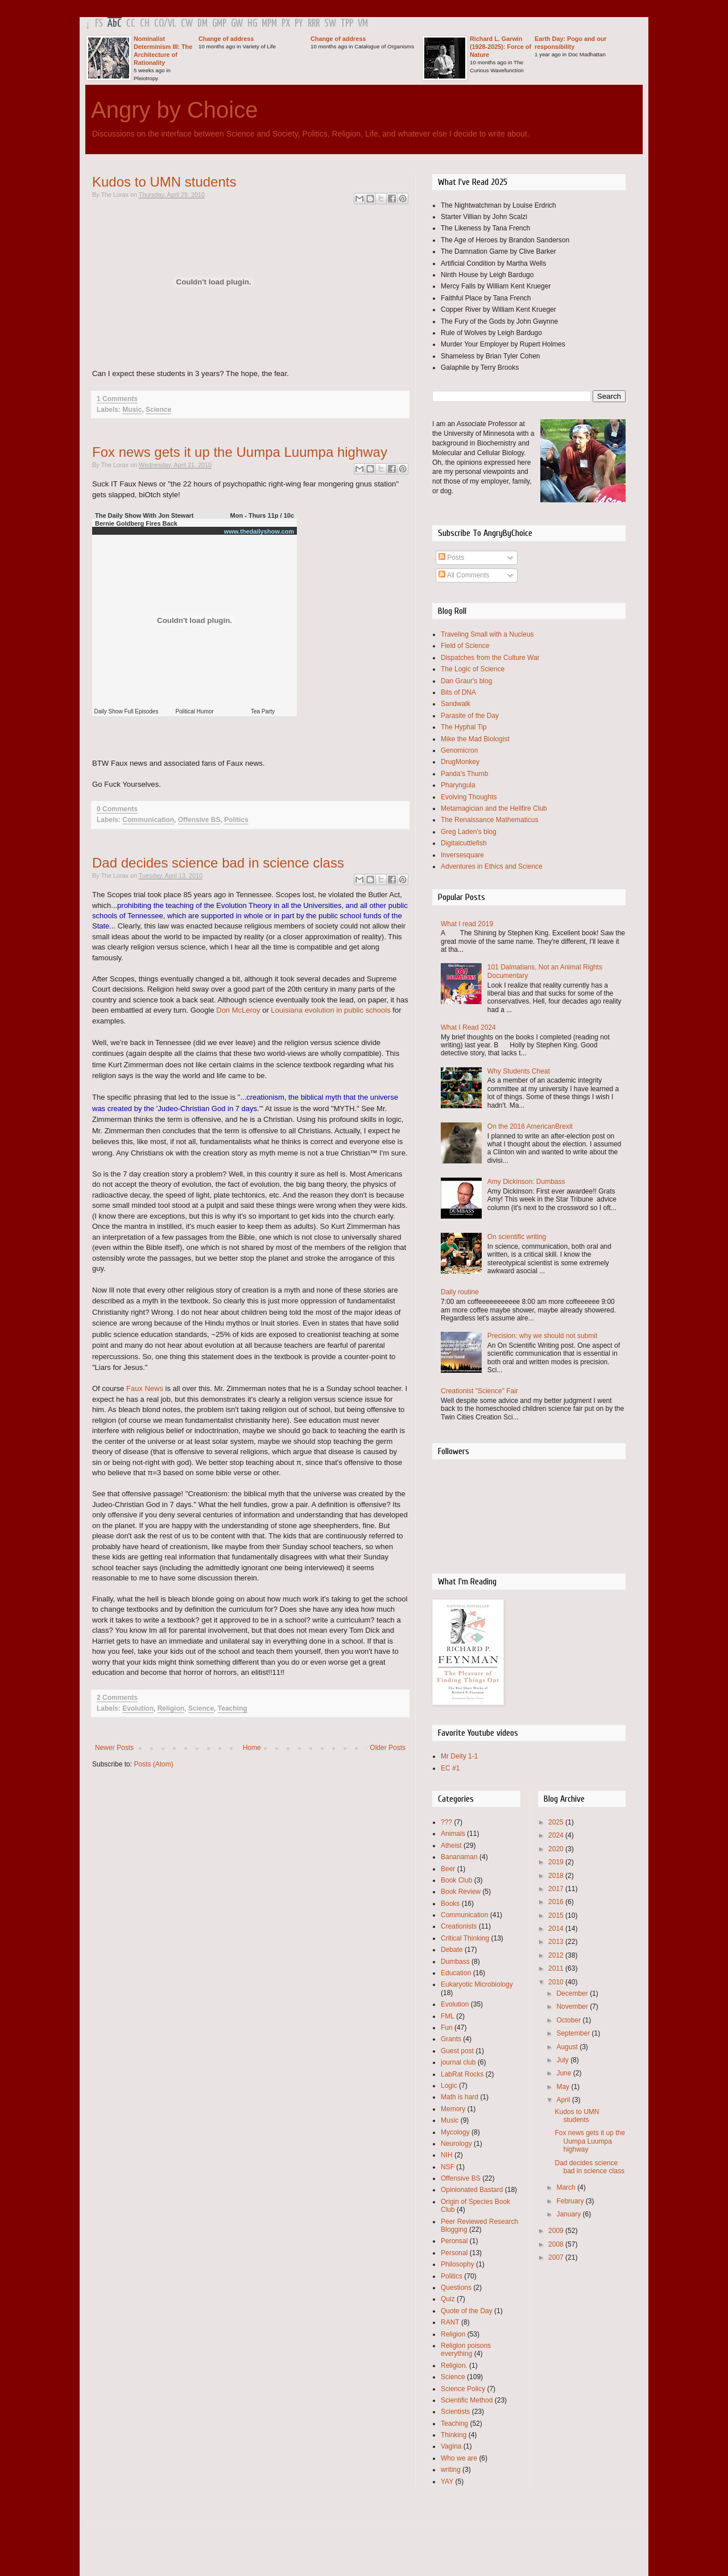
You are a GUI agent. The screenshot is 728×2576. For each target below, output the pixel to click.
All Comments (464, 575)
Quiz (448, 2299)
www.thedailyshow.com (259, 531)
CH (145, 23)
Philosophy (457, 2264)
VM (363, 23)
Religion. (454, 2365)
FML (447, 2016)
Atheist (451, 1846)
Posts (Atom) (153, 1764)
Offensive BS (199, 820)
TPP (347, 23)
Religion (171, 1708)
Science (158, 410)
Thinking (453, 2435)
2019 (556, 1862)
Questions (456, 2288)
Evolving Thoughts (469, 797)
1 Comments (117, 399)
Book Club (456, 1880)
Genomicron (459, 750)
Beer (448, 1869)
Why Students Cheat (518, 1071)
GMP (219, 23)
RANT (450, 2322)
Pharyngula (458, 785)
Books (450, 1904)
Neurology (456, 2144)
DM (202, 23)
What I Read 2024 (468, 1027)
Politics (236, 820)
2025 (556, 1822)
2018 (556, 1876)
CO (159, 23)
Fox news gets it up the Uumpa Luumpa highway (239, 452)
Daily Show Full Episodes (126, 711)
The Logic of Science (472, 669)
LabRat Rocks (462, 2074)
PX (286, 23)
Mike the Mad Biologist (475, 739)
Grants (451, 2039)
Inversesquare (462, 855)
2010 (556, 1982)
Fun (447, 2028)
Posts (451, 558)
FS (99, 23)
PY (299, 23)
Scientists (455, 2412)
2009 (556, 2231)
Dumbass (455, 1962)
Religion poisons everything (466, 2350)
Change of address (226, 38)
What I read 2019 (467, 924)
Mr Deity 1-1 (459, 1756)
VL (172, 23)
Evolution (138, 1708)
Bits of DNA (458, 692)
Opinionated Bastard (472, 2190)
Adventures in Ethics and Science (492, 866)
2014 (556, 1929)
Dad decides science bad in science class (218, 862)
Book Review (461, 1892)
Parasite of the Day (470, 716)
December (573, 1993)
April (564, 2100)
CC (130, 23)
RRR (314, 23)
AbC (114, 23)
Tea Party (263, 711)
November (573, 2007)
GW (237, 23)
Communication (148, 820)
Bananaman (459, 1857)
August (568, 2047)
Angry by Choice (174, 109)
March (566, 2187)
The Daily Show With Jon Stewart (144, 515)
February (570, 2201)
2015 (556, 1915)
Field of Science (465, 646)
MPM (269, 23)
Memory (453, 2109)
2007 (556, 2257)
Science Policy (463, 2389)
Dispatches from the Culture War (490, 658)
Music (132, 410)
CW (187, 23)
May (563, 2087)
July (563, 2060)
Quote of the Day (467, 2311)
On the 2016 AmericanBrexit (530, 1126)
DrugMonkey (460, 762)
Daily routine (460, 1292)
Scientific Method (467, 2400)
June (564, 2073)
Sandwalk (455, 704)
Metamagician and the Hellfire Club (494, 808)
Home (252, 1748)
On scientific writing (516, 1237)
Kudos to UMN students (164, 181)
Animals (453, 1834)
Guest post (457, 2051)
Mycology (455, 2132)
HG (252, 23)
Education (456, 1973)
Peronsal (454, 2241)
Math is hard (459, 2097)
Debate (452, 1950)
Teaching (232, 1708)
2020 (556, 1849)
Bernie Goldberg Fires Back (136, 523)
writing (451, 2470)
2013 (556, 1942)
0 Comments (117, 809)
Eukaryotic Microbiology (477, 1984)
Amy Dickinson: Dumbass (526, 1182)
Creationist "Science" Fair (479, 1391)
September (574, 2033)
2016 (556, 1902)
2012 (556, 1955)
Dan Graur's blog (466, 681)
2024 (556, 1835)
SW (330, 23)
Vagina (451, 2446)
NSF (447, 2167)
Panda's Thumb (464, 774)
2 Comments (117, 1698)
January (569, 2214)
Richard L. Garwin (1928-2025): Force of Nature (500, 46)
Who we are (459, 2458)
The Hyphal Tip (464, 727)
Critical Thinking (465, 1938)
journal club (458, 2062)
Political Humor (194, 711)
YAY (447, 2482)
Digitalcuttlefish (464, 843)
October (569, 2020)
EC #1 (450, 1768)
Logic (449, 2086)
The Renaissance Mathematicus (489, 820)
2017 (556, 1889)
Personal (454, 2253)
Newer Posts (114, 1748)
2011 (556, 1968)
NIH (447, 2155)
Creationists (459, 1926)
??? (446, 1822)
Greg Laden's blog (469, 832)
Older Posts (388, 1748)
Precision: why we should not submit (542, 1336)
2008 (556, 2244)
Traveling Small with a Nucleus (487, 634)
